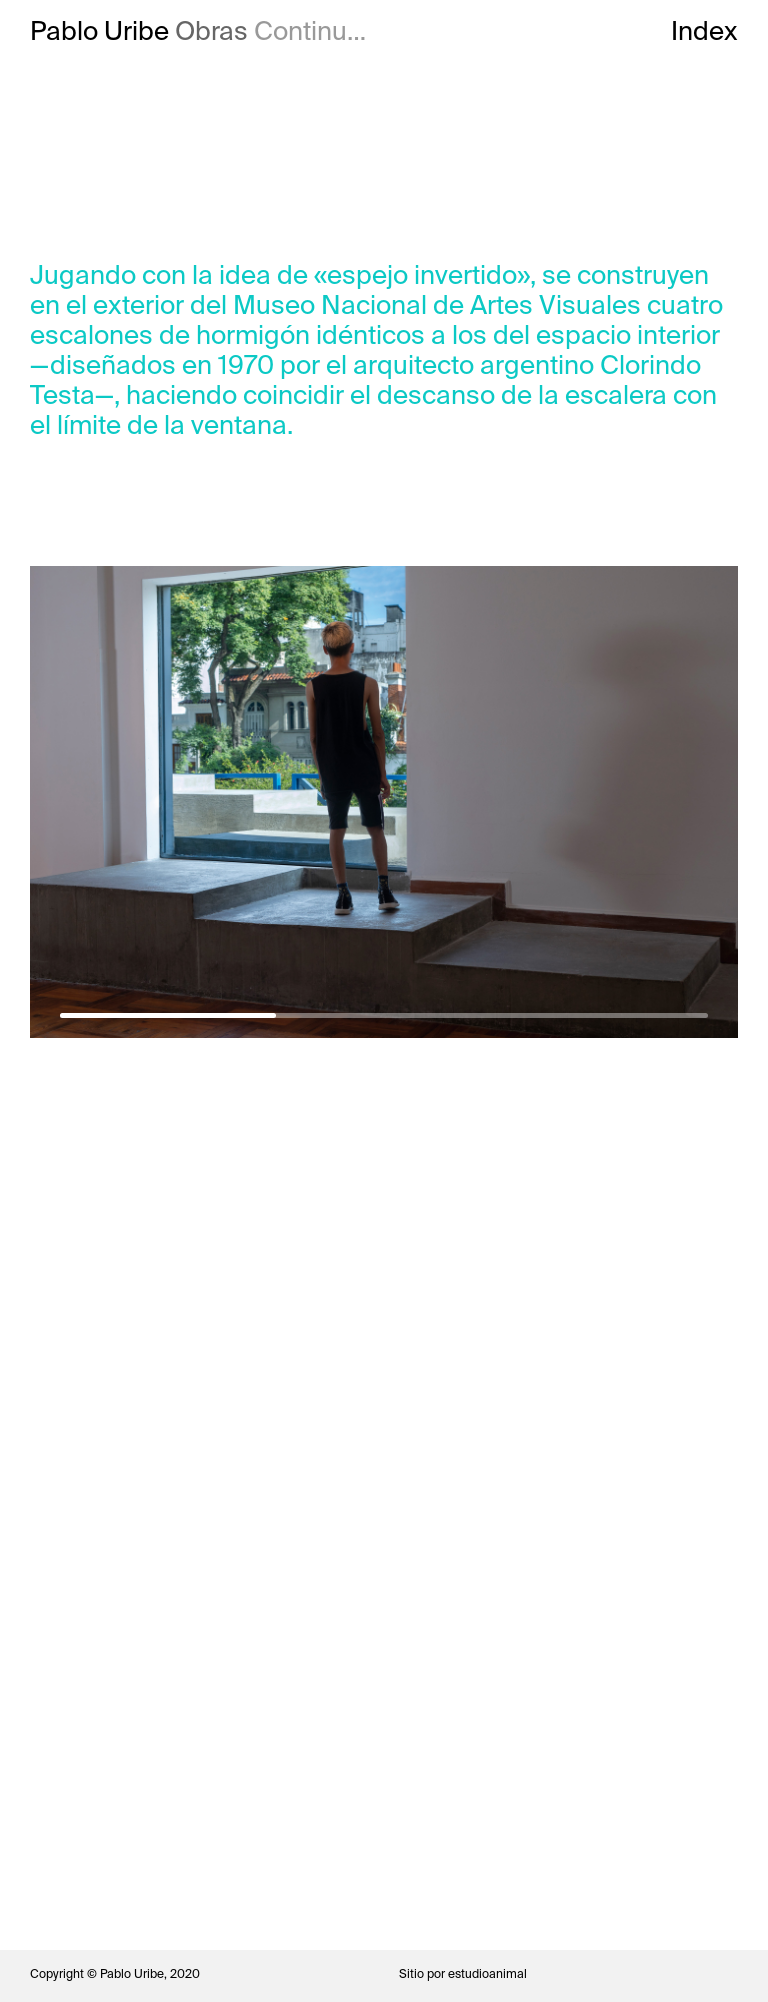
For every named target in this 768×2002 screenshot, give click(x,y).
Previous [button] (206, 771)
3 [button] (600, 1015)
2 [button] (384, 1015)
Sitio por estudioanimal (463, 1974)
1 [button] (168, 1015)
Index (704, 31)
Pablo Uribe (99, 31)
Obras (211, 31)
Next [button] (560, 771)
